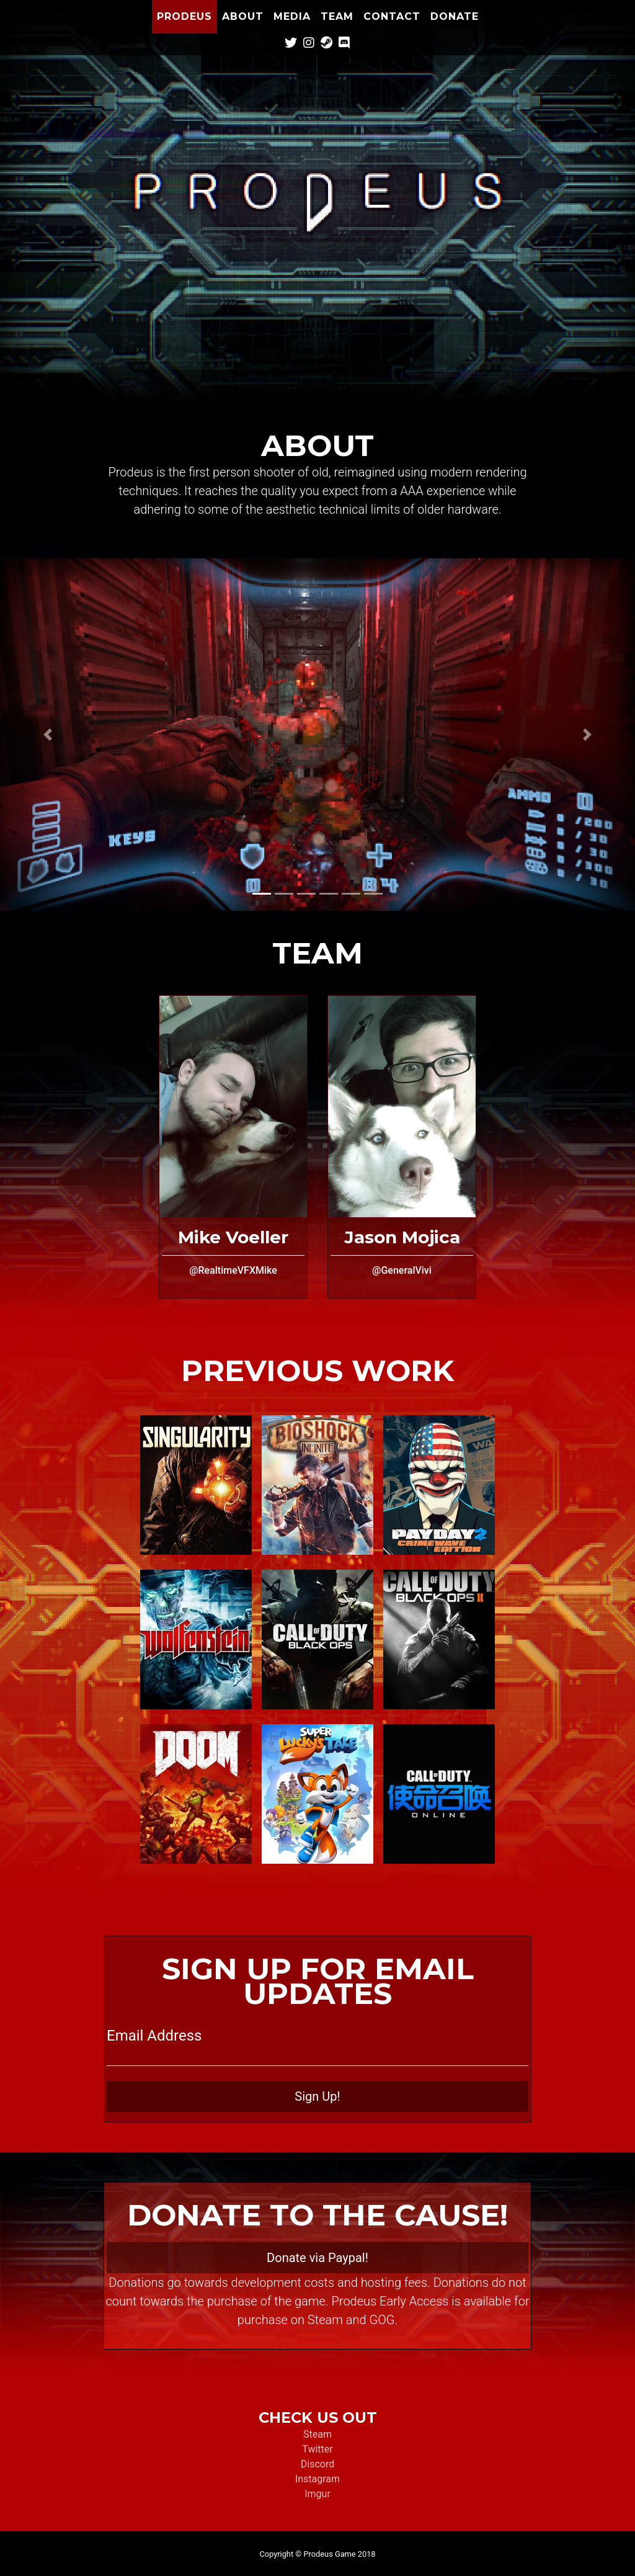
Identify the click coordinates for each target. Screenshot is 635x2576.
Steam (317, 2434)
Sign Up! (317, 2096)
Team (337, 16)
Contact (391, 16)
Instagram (317, 2479)
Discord (317, 2464)
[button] (47, 734)
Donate (454, 16)
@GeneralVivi (402, 1270)
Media (292, 16)
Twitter (317, 2449)
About (243, 16)
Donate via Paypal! (317, 2257)
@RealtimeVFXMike (233, 1270)
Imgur (317, 2494)
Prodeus (184, 16)
